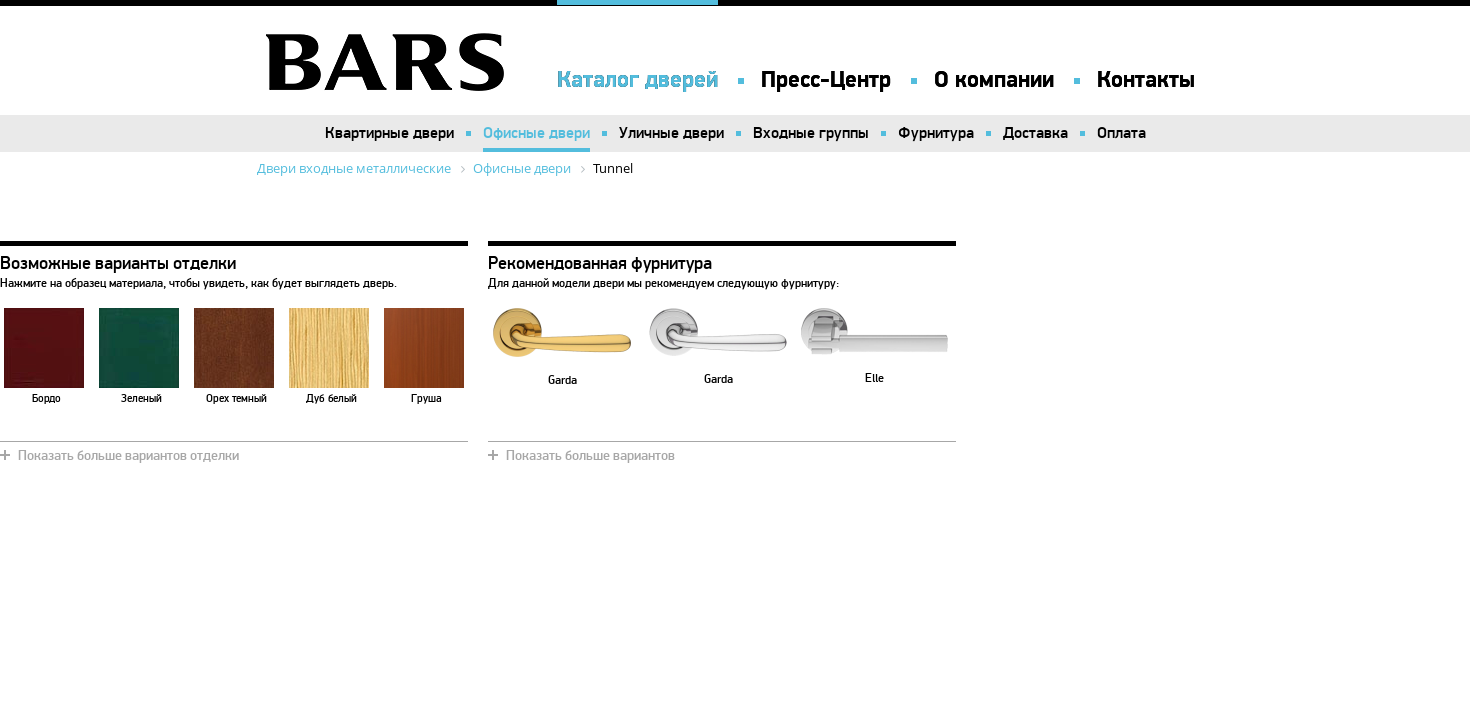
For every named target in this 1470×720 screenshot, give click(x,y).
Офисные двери (536, 133)
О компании (994, 80)
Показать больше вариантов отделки (128, 455)
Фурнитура (936, 133)
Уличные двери (671, 133)
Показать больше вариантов (590, 455)
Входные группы (811, 133)
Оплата (1121, 133)
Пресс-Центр (826, 80)
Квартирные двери (389, 133)
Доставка (1035, 133)
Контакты (1146, 80)
